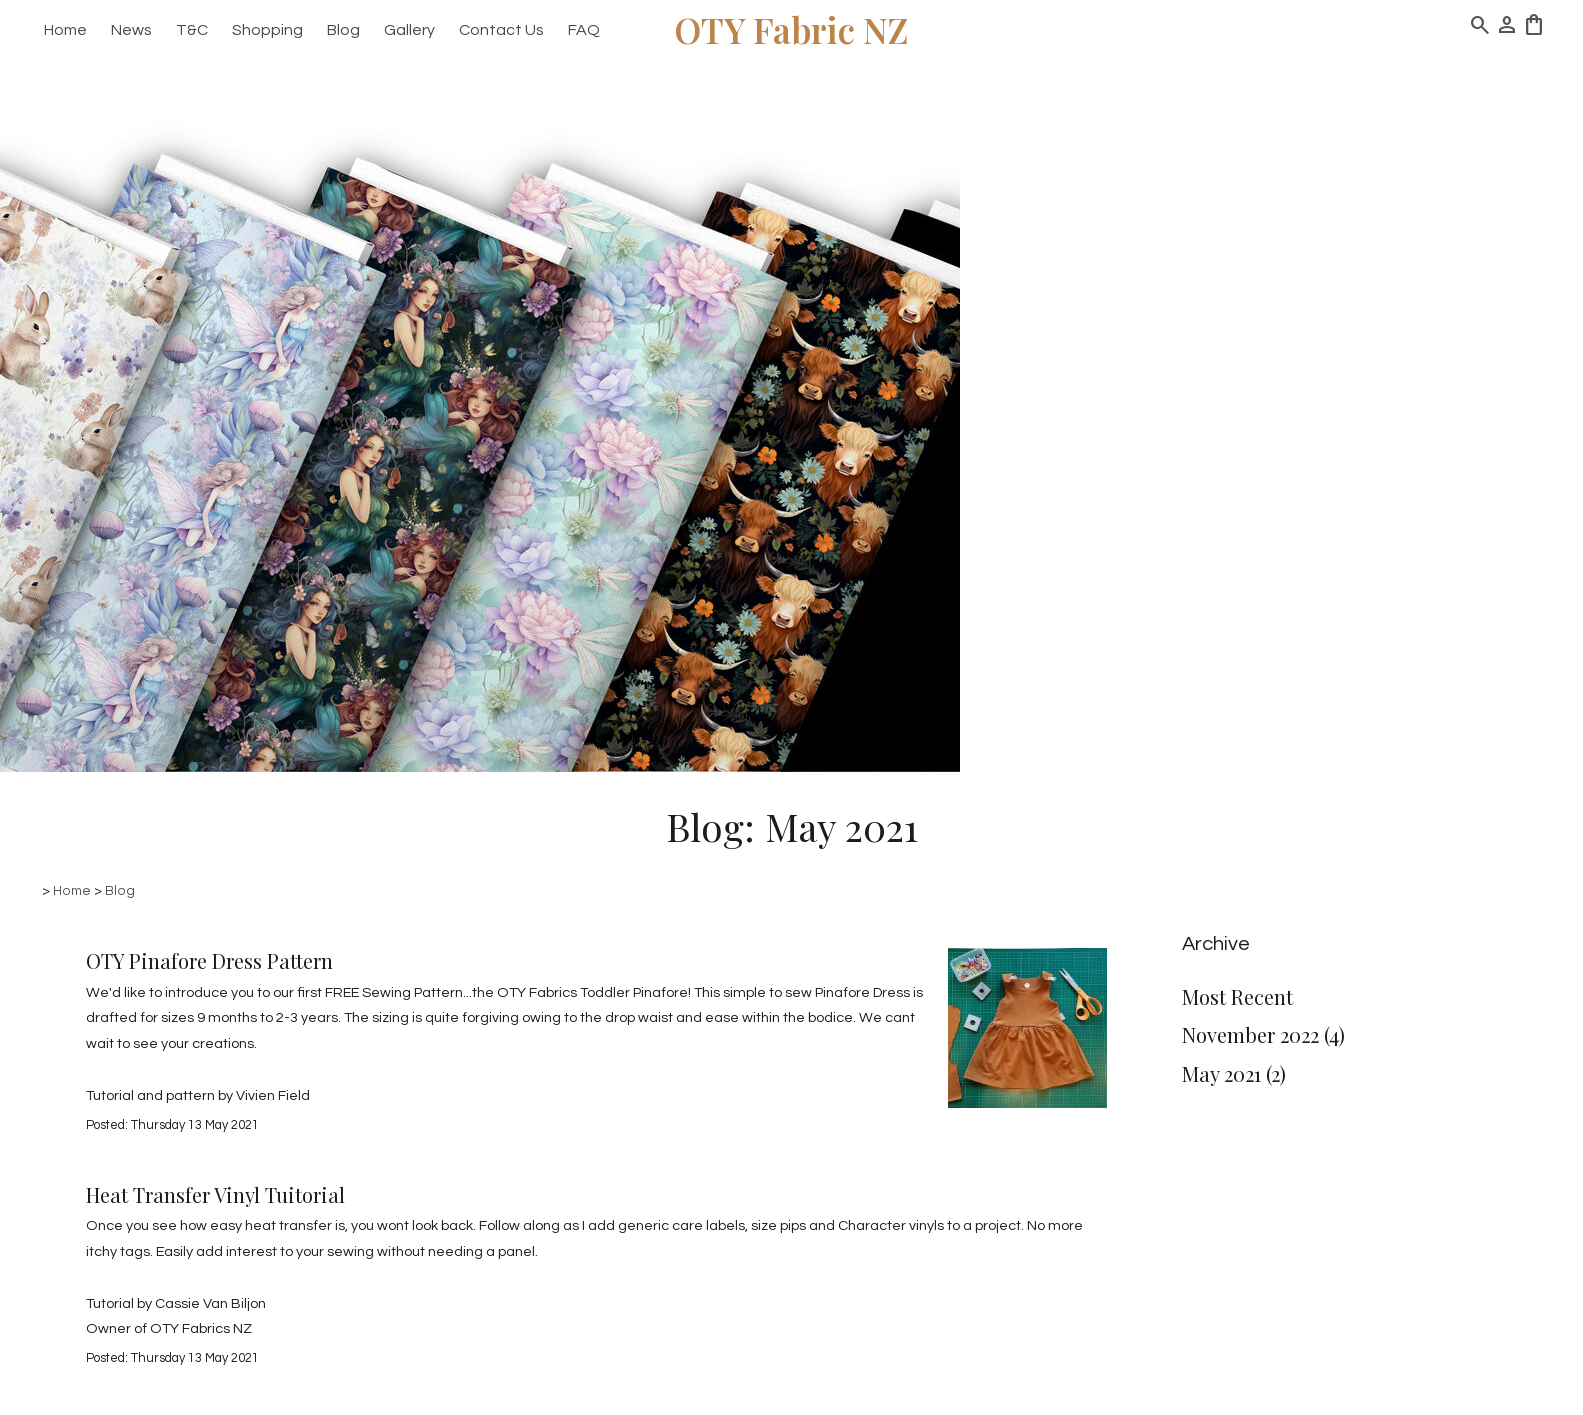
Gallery (409, 30)
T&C (192, 30)
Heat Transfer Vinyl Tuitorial (215, 1194)
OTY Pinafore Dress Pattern (209, 960)
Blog (343, 30)
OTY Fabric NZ (791, 29)
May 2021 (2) (1234, 1073)
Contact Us (501, 30)
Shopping (267, 30)
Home (65, 30)
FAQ (584, 30)
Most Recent (1237, 996)
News (131, 30)
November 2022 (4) (1263, 1034)
